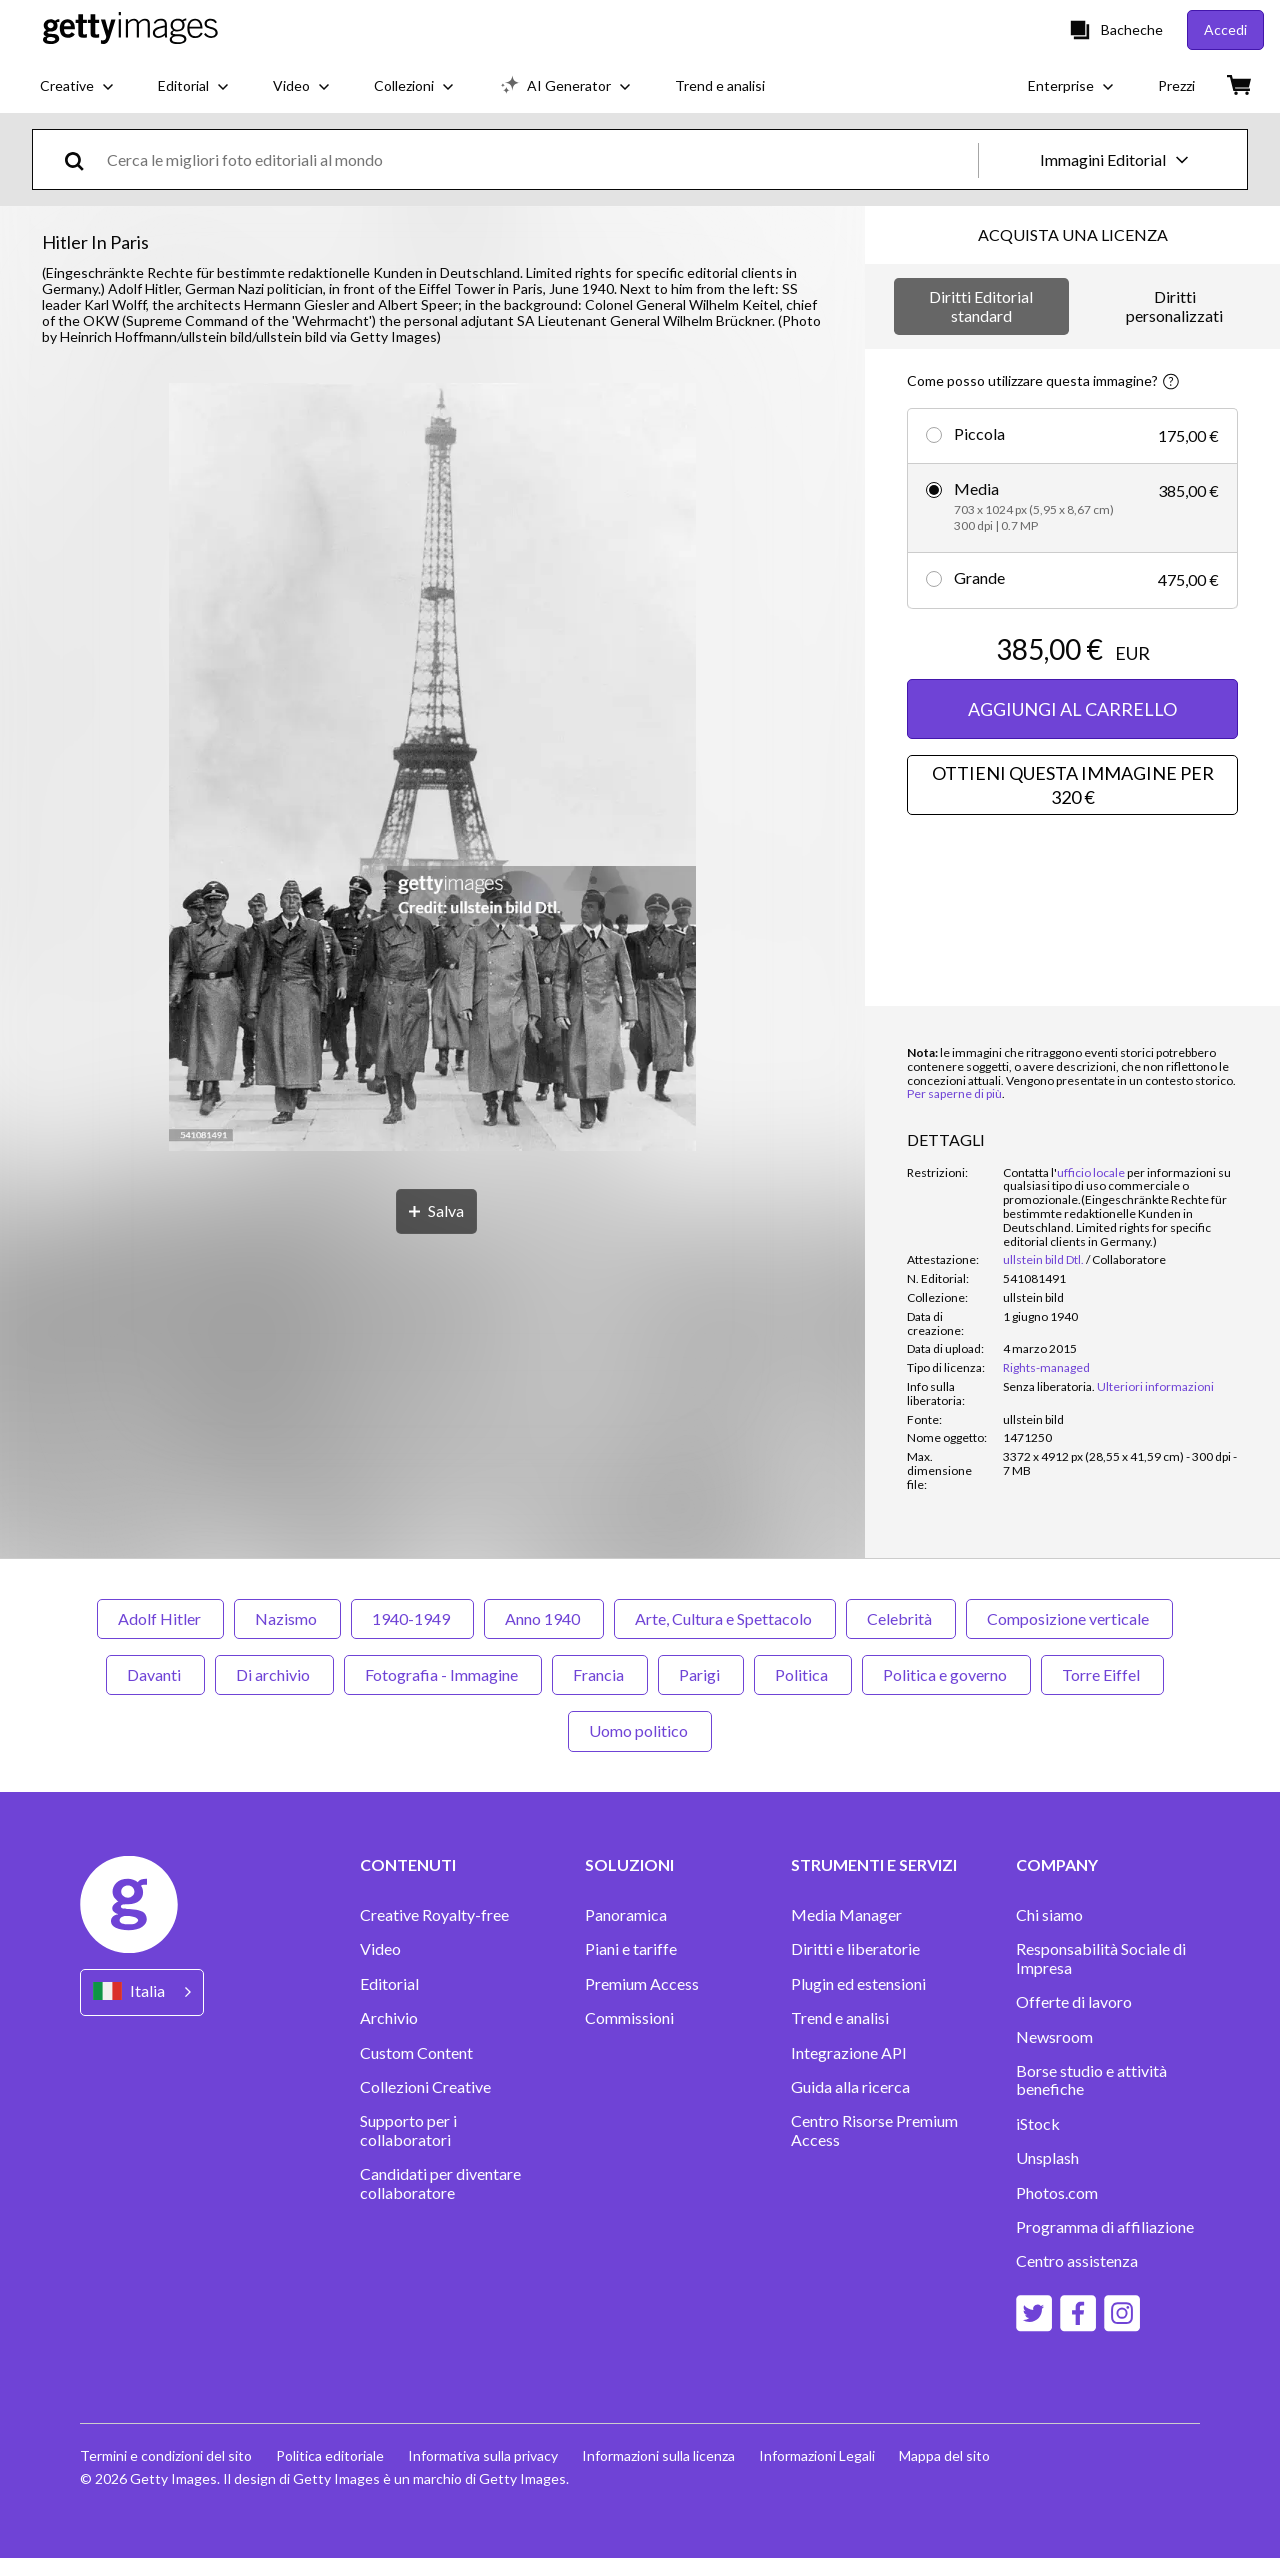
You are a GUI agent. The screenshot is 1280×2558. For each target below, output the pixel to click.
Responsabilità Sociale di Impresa (1101, 1958)
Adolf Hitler (160, 1618)
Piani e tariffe (631, 1949)
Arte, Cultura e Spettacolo (725, 1618)
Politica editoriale (330, 2455)
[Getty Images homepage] (130, 29)
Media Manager (846, 1915)
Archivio (389, 2018)
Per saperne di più (954, 1093)
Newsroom (1054, 2037)
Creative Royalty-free (434, 1915)
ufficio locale (1091, 1172)
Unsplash (1047, 2158)
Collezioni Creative (425, 2087)
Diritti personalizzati (1174, 305)
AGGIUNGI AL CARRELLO (1072, 709)
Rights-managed (1046, 1367)
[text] (539, 159)
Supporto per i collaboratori (408, 2130)
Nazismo (287, 1618)
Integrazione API (849, 2053)
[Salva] (436, 1211)
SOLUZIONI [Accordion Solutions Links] (629, 1865)
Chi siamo (1049, 1915)
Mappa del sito (944, 2455)
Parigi (701, 1674)
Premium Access (642, 1984)
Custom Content (416, 2053)
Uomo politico (640, 1730)
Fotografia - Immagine (443, 1674)
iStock (1038, 2124)
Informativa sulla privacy (483, 2455)
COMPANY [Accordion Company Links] (1057, 1865)
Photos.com (1057, 2193)
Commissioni (629, 2018)
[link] (1049, 1386)
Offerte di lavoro (1074, 2002)
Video (380, 1949)
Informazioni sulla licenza (658, 2455)
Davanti (155, 1674)
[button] (432, 768)
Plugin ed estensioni (858, 1984)
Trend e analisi (840, 2018)
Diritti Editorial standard (981, 305)
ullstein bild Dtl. (1043, 1259)
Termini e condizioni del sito (166, 2455)
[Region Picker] (142, 1992)
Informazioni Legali (817, 2455)
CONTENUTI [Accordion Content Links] (408, 1865)
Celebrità (901, 1618)
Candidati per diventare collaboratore (440, 2183)
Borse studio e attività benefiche (1091, 2080)
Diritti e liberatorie (855, 1949)
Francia (600, 1674)
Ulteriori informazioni (1155, 1386)
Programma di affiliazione (1105, 2227)
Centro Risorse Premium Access (874, 2130)
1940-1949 (412, 1618)
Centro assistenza (1077, 2261)
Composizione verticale (1069, 1618)
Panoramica (626, 1915)
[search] (82, 159)
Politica (803, 1674)
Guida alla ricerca (850, 2087)
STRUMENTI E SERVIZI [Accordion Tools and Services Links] (874, 1865)
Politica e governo (946, 1674)
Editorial (389, 1984)
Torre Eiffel (1102, 1674)
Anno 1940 (544, 1618)
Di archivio (274, 1674)
